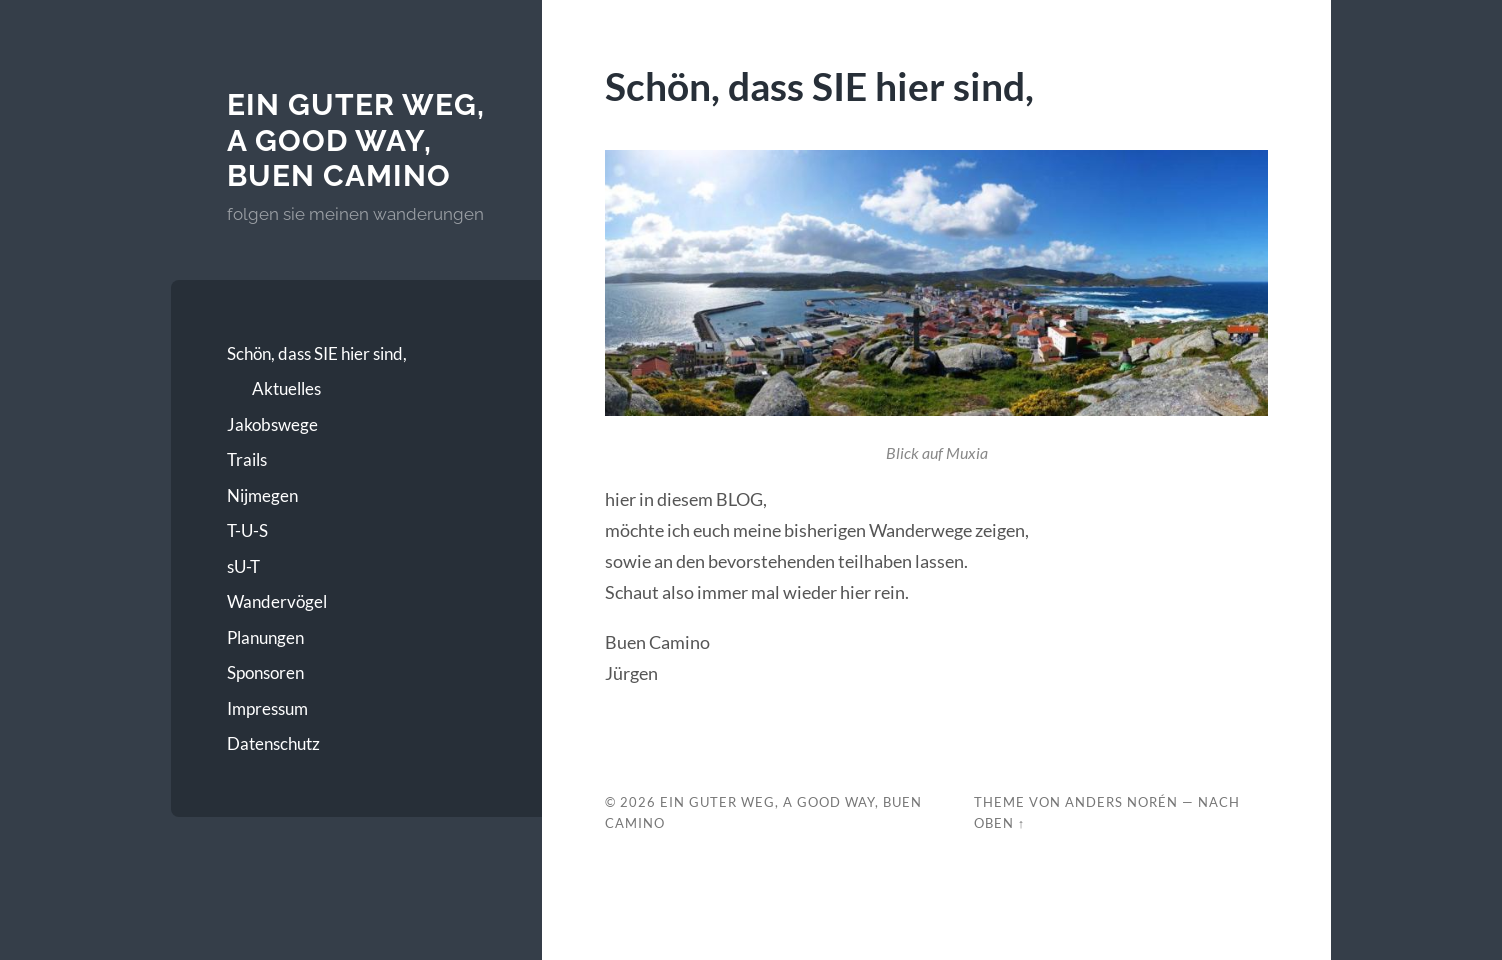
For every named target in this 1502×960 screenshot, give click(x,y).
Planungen (265, 637)
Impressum (267, 708)
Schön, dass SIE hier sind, (317, 353)
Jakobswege (272, 424)
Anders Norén (1121, 802)
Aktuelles (286, 388)
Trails (247, 459)
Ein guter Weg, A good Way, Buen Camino (356, 140)
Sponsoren (265, 672)
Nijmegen (262, 495)
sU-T (243, 566)
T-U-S (247, 530)
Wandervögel (277, 601)
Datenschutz (273, 743)
